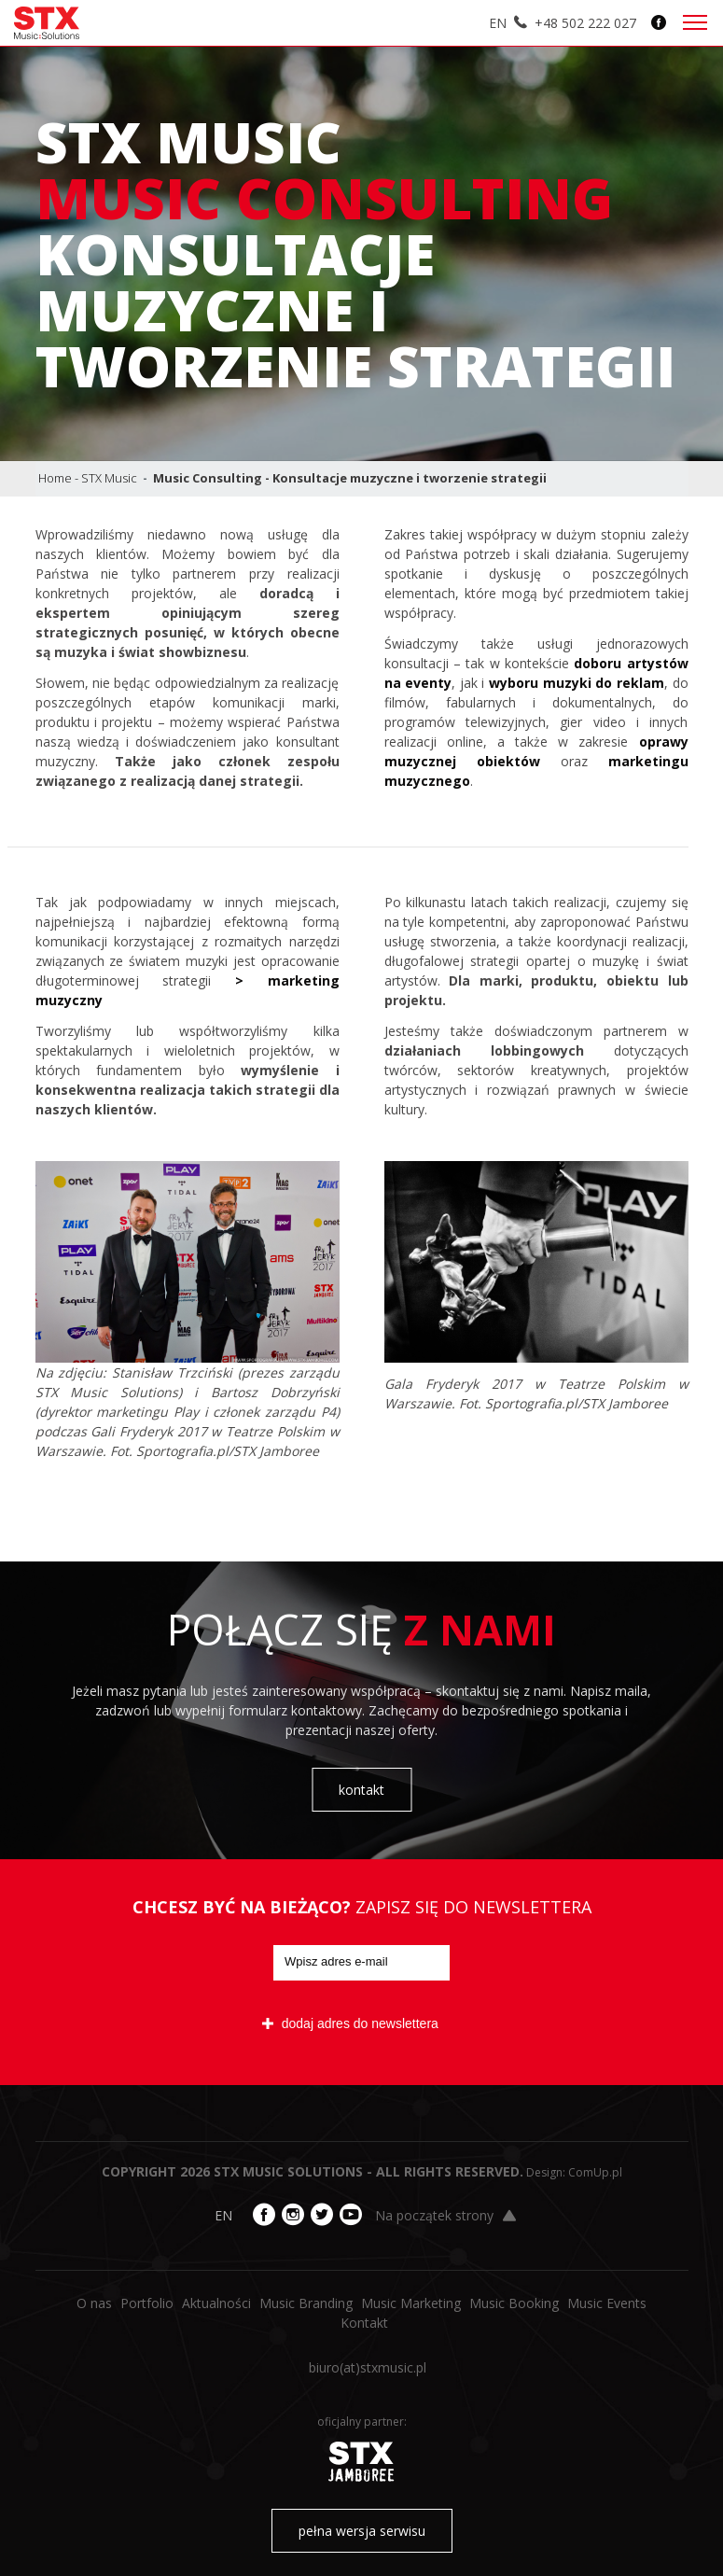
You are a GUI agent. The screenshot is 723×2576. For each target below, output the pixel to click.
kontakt (361, 1790)
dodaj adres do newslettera (350, 2023)
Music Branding (306, 2303)
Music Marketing (411, 2303)
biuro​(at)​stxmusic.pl (367, 2367)
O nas (94, 2303)
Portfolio (147, 2303)
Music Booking (514, 2303)
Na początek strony (445, 2215)
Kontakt (364, 2322)
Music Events (607, 2303)
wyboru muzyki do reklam (576, 683)
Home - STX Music (87, 477)
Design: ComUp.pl (574, 2172)
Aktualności (216, 2303)
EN (498, 23)
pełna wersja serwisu (362, 2531)
